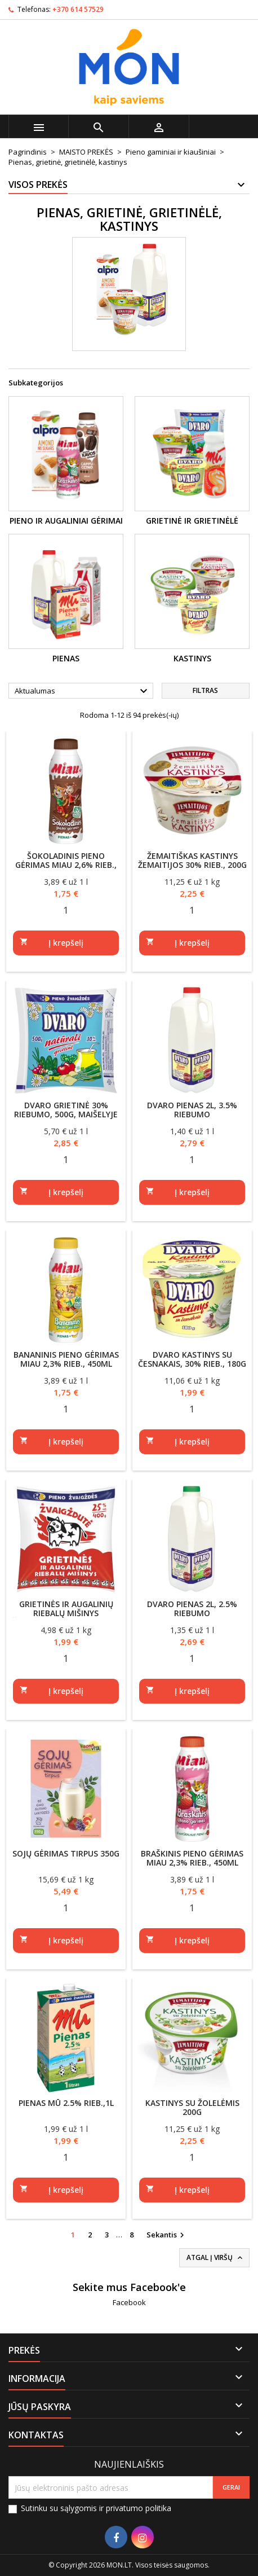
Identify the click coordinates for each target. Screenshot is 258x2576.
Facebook (129, 2302)
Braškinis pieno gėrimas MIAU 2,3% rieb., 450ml (192, 1858)
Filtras (205, 690)
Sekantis (166, 2235)
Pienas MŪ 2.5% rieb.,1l (66, 2102)
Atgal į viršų (215, 2258)
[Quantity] (66, 910)
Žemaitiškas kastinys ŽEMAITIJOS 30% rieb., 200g (192, 860)
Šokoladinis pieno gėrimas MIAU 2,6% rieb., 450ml (66, 864)
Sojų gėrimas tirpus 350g (65, 1853)
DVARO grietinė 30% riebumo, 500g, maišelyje (66, 1110)
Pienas (65, 658)
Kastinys (192, 658)
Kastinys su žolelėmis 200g (192, 2107)
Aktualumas (82, 691)
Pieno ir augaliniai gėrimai (66, 520)
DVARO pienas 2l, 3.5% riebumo (192, 1110)
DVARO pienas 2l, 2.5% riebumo (192, 1608)
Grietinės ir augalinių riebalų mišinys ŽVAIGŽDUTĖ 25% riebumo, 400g (66, 1617)
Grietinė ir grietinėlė (192, 520)
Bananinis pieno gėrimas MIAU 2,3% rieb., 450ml (66, 1359)
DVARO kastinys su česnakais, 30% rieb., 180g (192, 1359)
